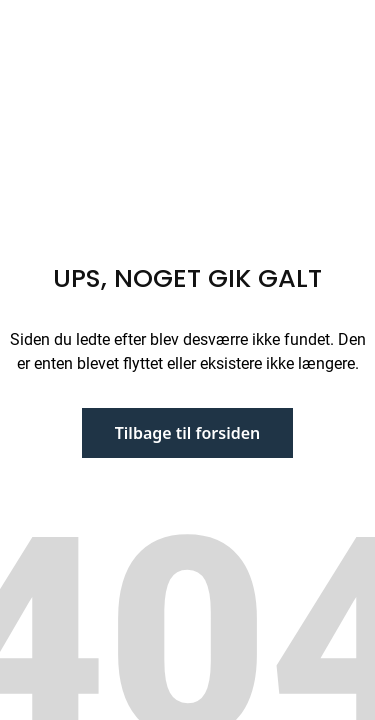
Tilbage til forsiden (188, 433)
